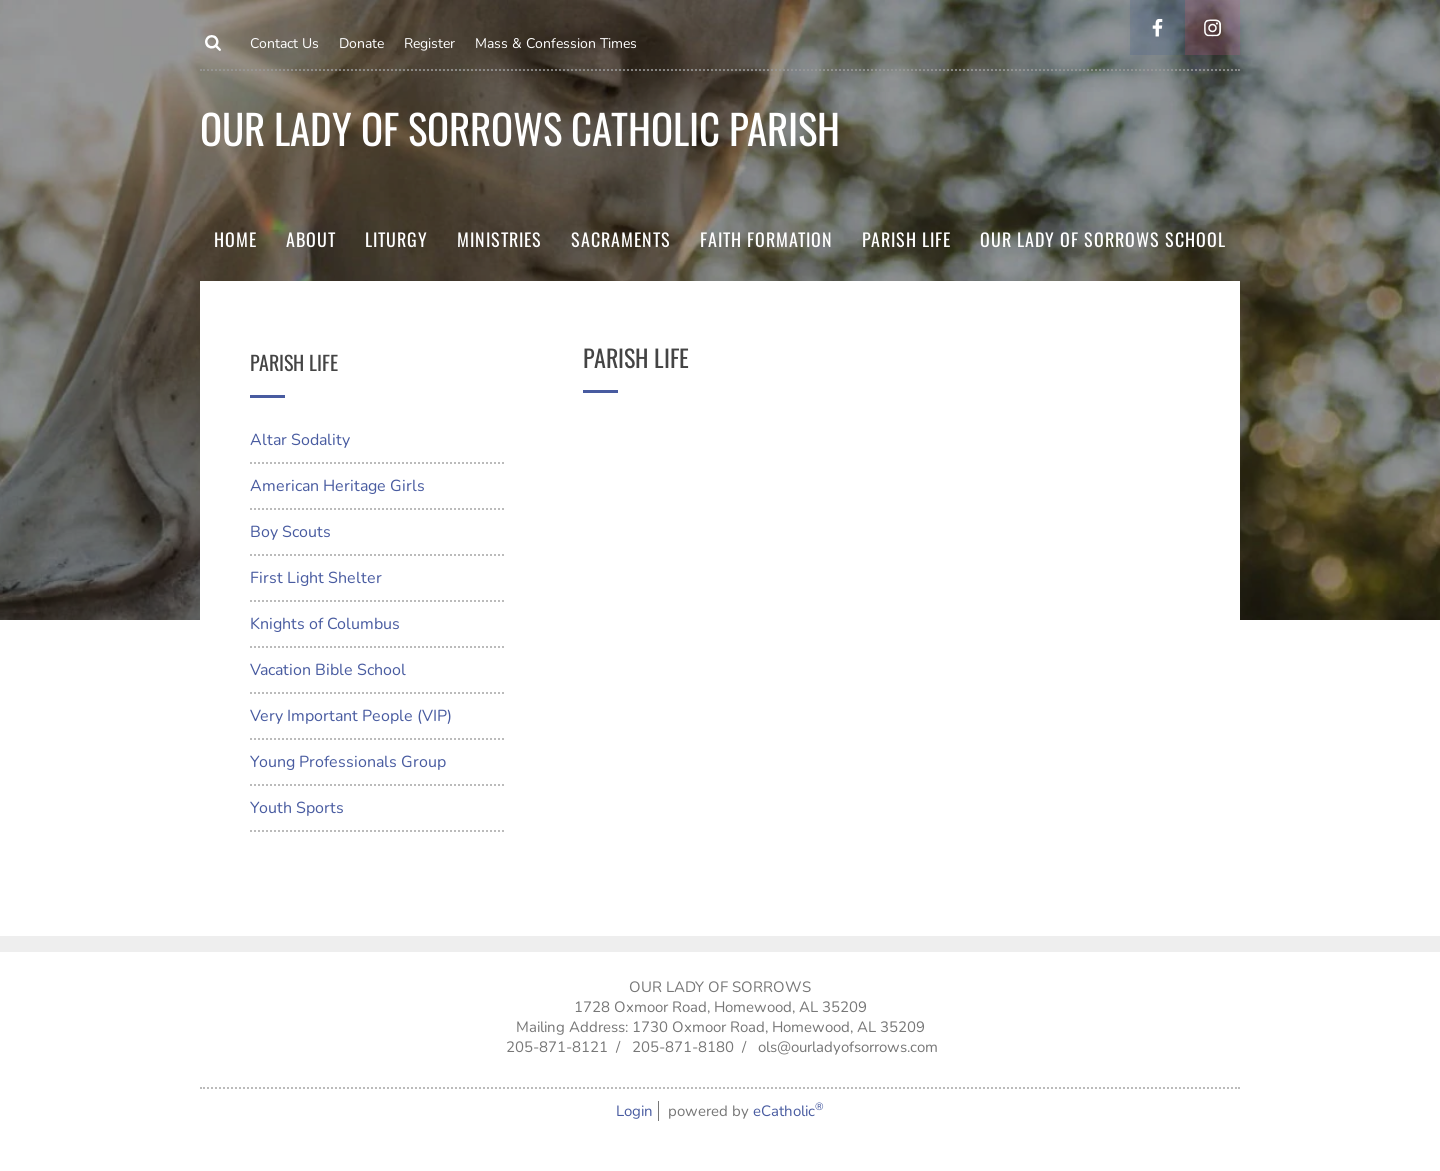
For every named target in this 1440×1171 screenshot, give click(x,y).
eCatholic (788, 1111)
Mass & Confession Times (556, 43)
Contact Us (284, 43)
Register (429, 43)
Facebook (1157, 27)
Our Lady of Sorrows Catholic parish (520, 127)
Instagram (1212, 27)
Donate (361, 43)
